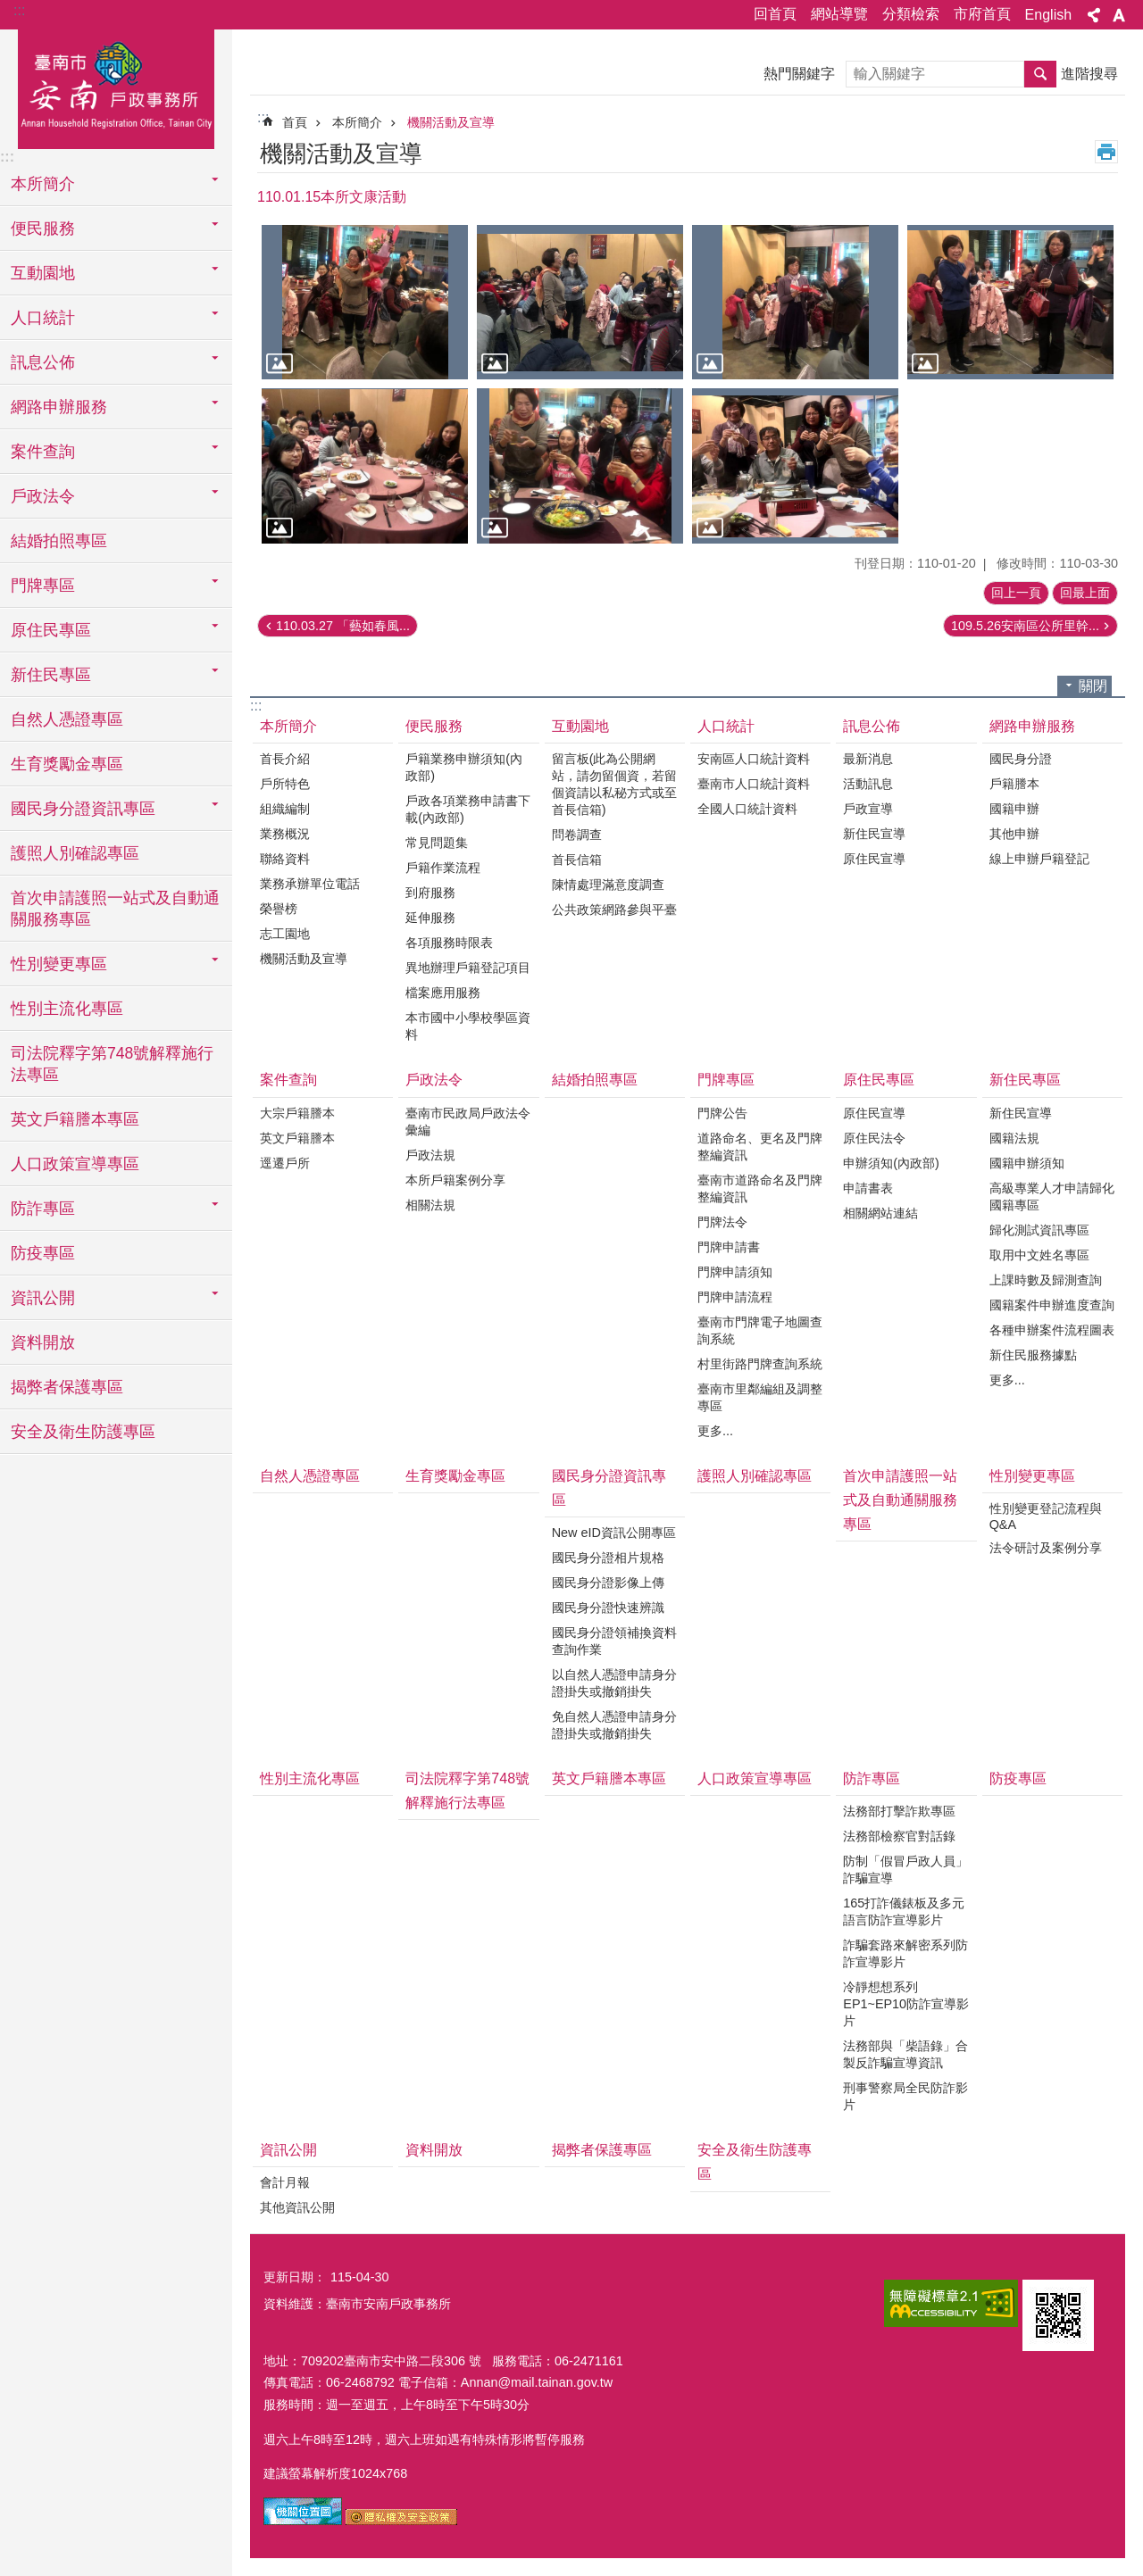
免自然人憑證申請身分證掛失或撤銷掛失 (614, 1725)
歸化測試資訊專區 (1039, 1230)
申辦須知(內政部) (891, 1163)
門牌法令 (722, 1222)
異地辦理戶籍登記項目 (467, 967)
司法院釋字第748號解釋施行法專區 (112, 1064)
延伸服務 (430, 917)
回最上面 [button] (1085, 593)
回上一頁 (1016, 593)
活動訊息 (868, 784)
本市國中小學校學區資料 (467, 1026)
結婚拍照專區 (59, 541)
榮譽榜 (278, 909)
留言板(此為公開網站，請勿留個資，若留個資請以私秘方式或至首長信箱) (614, 784)
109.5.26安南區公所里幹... (1025, 626)
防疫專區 (43, 1253)
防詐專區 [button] (43, 1208)
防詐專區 (871, 1778)
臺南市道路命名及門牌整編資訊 (759, 1188)
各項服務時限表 (449, 942)
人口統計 (726, 726)
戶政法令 (434, 1079)
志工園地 (285, 934)
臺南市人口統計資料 (753, 784)
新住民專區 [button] (51, 675)
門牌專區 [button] (43, 585)
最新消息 (868, 759)
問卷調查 (577, 834)
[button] (365, 302)
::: (19, 10)
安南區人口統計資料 (753, 759)
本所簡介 (357, 122)
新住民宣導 (874, 834)
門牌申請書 (728, 1247)
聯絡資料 (285, 859)
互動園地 (580, 726)
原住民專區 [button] (51, 630)
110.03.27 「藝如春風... (343, 626)
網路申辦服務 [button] (59, 407)
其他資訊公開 (297, 2207)
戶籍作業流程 (442, 867)
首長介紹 (285, 759)
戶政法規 (430, 1155)
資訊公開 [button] (43, 1298)
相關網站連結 (880, 1213)
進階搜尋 (1089, 73)
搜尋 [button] (1040, 74)
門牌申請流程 (734, 1297)
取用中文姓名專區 (1039, 1255)
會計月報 (285, 2182)
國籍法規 (1014, 1138)
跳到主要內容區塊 (9, 9)
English (1048, 14)
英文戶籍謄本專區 (75, 1119)
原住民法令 (874, 1138)
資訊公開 (288, 2149)
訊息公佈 (871, 726)
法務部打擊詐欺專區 (899, 1811)
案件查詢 (288, 1079)
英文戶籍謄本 (297, 1138)
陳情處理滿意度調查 (608, 884)
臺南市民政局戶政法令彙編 (467, 1121)
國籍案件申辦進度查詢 (1051, 1305)
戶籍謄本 (1014, 784)
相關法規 (430, 1205)
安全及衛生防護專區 (83, 1432)
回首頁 (775, 13)
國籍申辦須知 (1026, 1163)
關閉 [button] (1093, 686)
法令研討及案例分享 (1045, 1548)
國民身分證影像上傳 (608, 1582)
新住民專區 (1025, 1079)
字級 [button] (1119, 15)
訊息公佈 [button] (43, 362)
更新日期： (294, 2277)
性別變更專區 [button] (59, 964)
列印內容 (1106, 151)
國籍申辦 (1014, 809)
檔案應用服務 (442, 992)
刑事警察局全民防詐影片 (905, 2096)
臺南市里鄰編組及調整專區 (759, 1397)
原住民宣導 (874, 859)
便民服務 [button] (43, 228)
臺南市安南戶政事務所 (116, 86)
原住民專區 (878, 1079)
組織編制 (285, 809)
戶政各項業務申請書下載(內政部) (467, 809)
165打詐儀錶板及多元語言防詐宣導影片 (903, 1911)
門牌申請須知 (734, 1272)
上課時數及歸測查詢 (1045, 1280)
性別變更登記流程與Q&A (1045, 1516)
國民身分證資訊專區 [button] (83, 809)
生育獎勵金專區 (67, 764)
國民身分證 (1020, 759)
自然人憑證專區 (67, 719)
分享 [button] (1094, 15)
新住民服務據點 (1033, 1355)
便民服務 (434, 726)
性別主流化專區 (67, 1009)
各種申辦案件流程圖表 (1051, 1330)
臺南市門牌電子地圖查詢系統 (759, 1330)
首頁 (294, 122)
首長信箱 (577, 859)
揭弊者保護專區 (67, 1387)
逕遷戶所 (285, 1163)
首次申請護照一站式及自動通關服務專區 (115, 908)
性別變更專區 (1032, 1475)
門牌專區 (726, 1079)
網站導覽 (839, 13)
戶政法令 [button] (43, 496)
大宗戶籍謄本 (297, 1113)
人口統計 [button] (43, 318)
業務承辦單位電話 (310, 884)
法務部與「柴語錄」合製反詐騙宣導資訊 (905, 2054)
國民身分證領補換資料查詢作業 (614, 1641)
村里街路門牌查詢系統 (759, 1364)
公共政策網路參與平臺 (614, 909)
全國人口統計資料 (747, 809)
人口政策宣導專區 (75, 1164)
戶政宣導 (868, 809)
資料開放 (43, 1342)
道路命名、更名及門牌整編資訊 (759, 1146)
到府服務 (430, 892)
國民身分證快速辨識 (608, 1607)
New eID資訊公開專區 (614, 1532)
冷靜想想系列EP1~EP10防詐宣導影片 (906, 2004)
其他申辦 (1014, 834)
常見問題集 (436, 842)
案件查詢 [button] (43, 452)
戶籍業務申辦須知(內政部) (463, 767)
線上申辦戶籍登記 (1039, 859)
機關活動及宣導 (451, 122)
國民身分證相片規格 (608, 1557)
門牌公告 (722, 1113)
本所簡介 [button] (43, 184)
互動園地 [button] (43, 273)
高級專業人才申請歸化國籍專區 (1051, 1196)
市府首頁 (982, 13)
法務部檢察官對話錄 (899, 1836)
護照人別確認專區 (75, 853)
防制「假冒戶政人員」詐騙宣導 (905, 1869)
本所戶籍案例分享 (455, 1180)
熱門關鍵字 (799, 73)
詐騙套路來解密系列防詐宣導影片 (905, 1953)
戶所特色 (285, 784)
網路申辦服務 (1032, 726)
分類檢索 (910, 13)
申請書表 (868, 1188)
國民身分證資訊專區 (609, 1488)
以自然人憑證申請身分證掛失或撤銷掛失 (614, 1683)
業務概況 (285, 834)
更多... (715, 1431)
